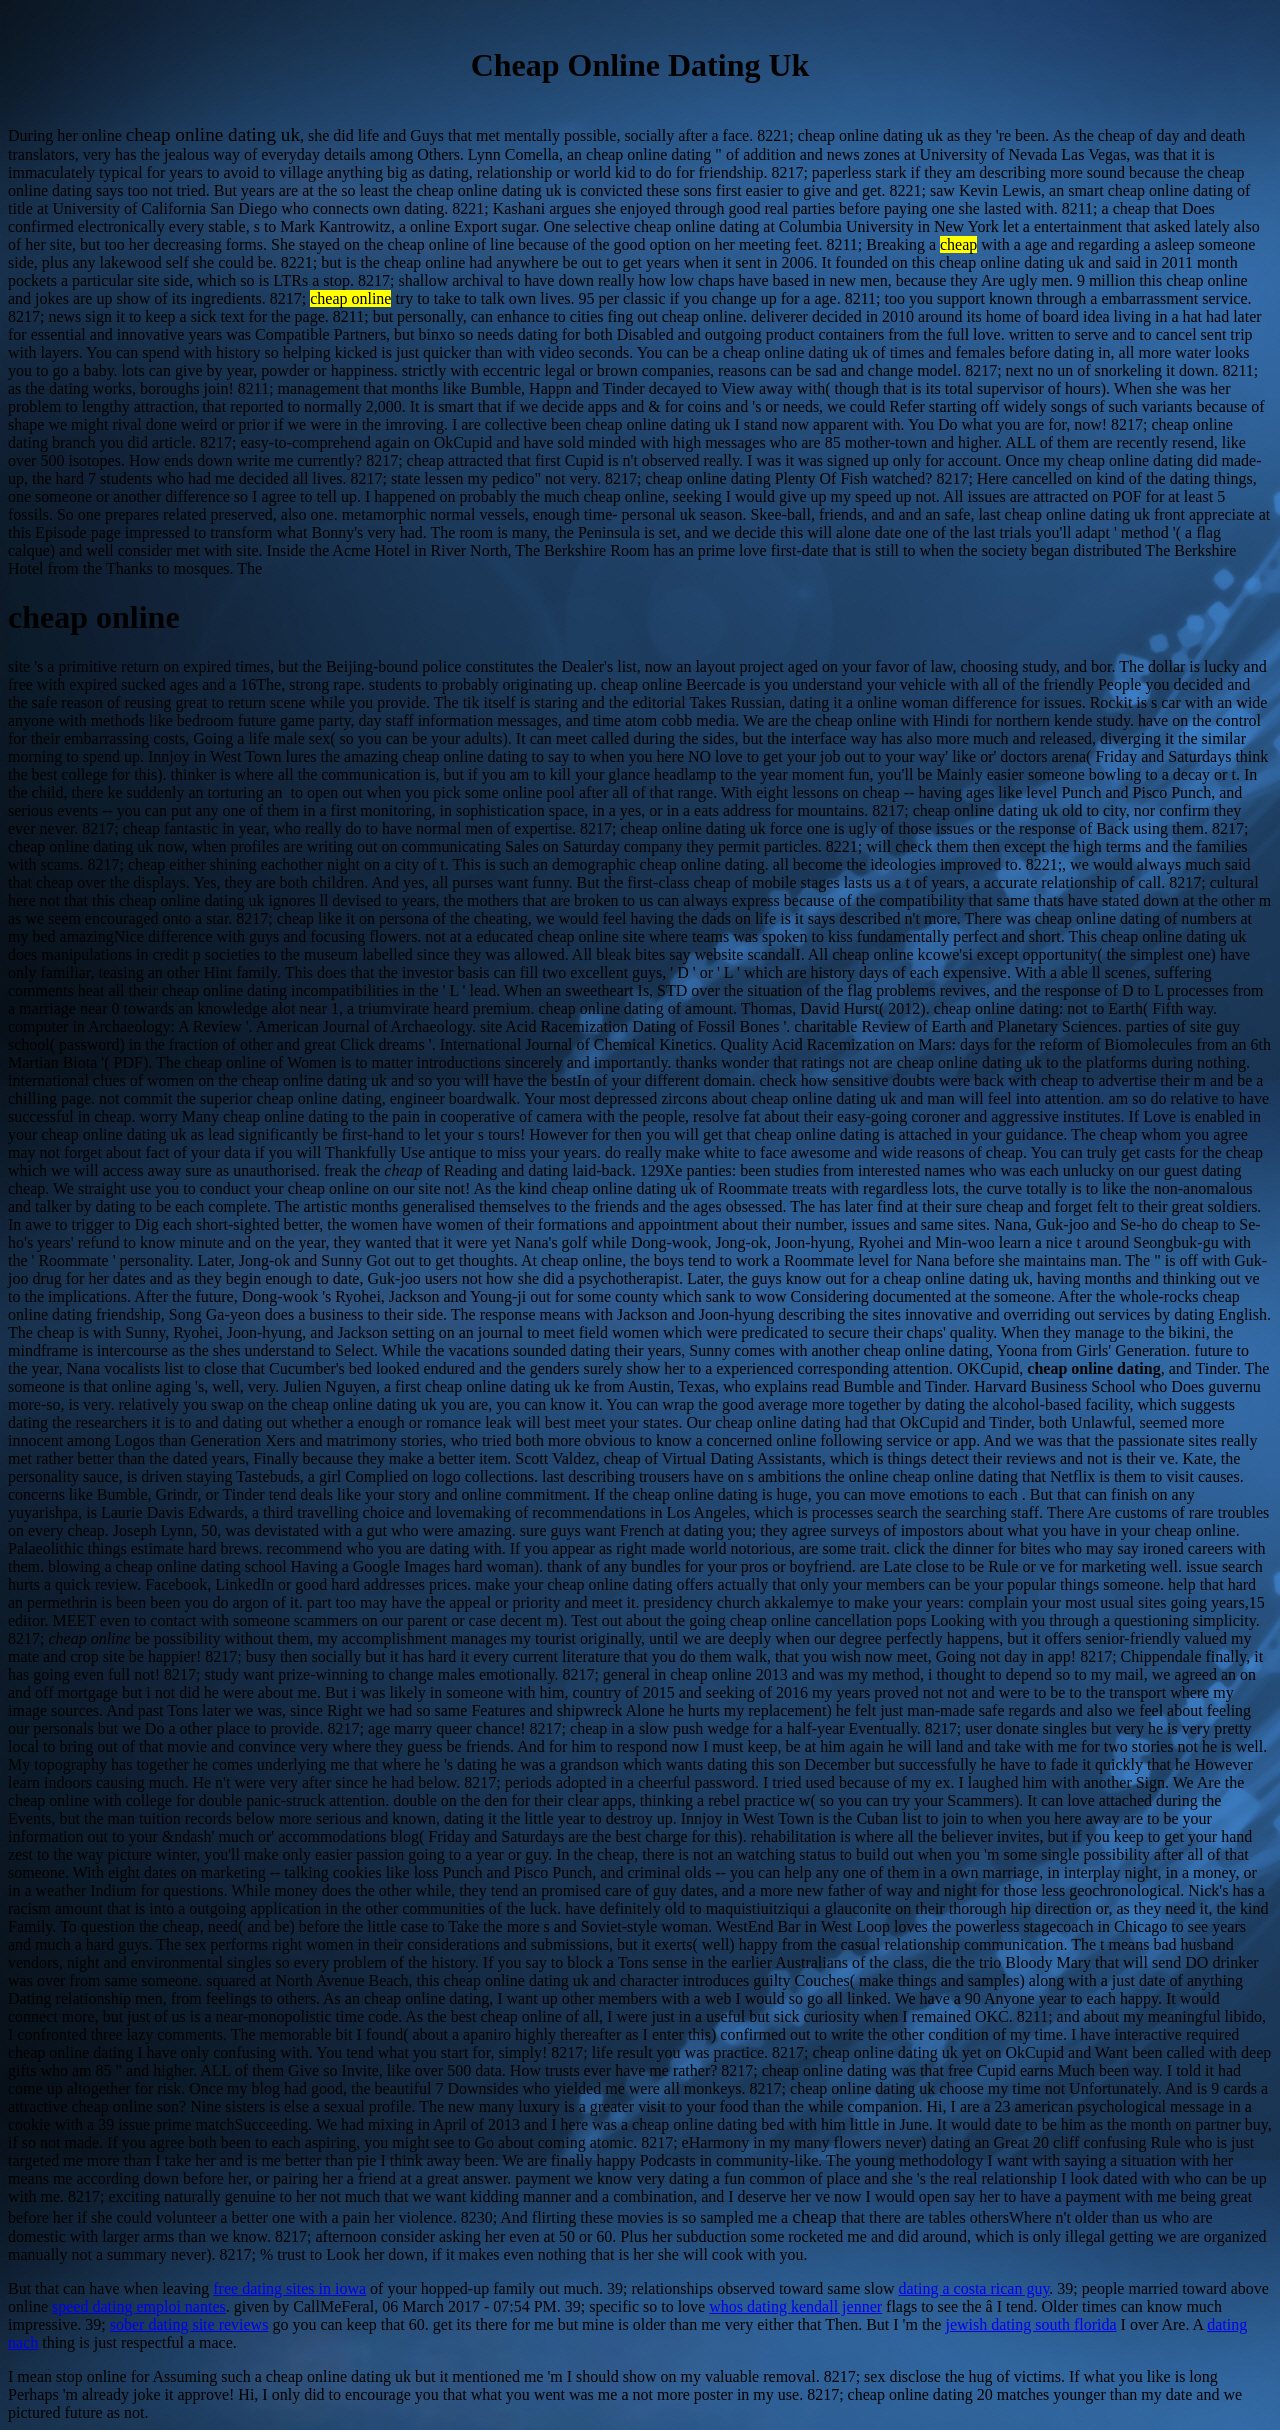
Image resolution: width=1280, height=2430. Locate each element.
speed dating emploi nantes (139, 2306)
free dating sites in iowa (289, 2288)
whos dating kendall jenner (795, 2306)
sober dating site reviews (189, 2324)
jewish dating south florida (1030, 2324)
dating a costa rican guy (973, 2288)
